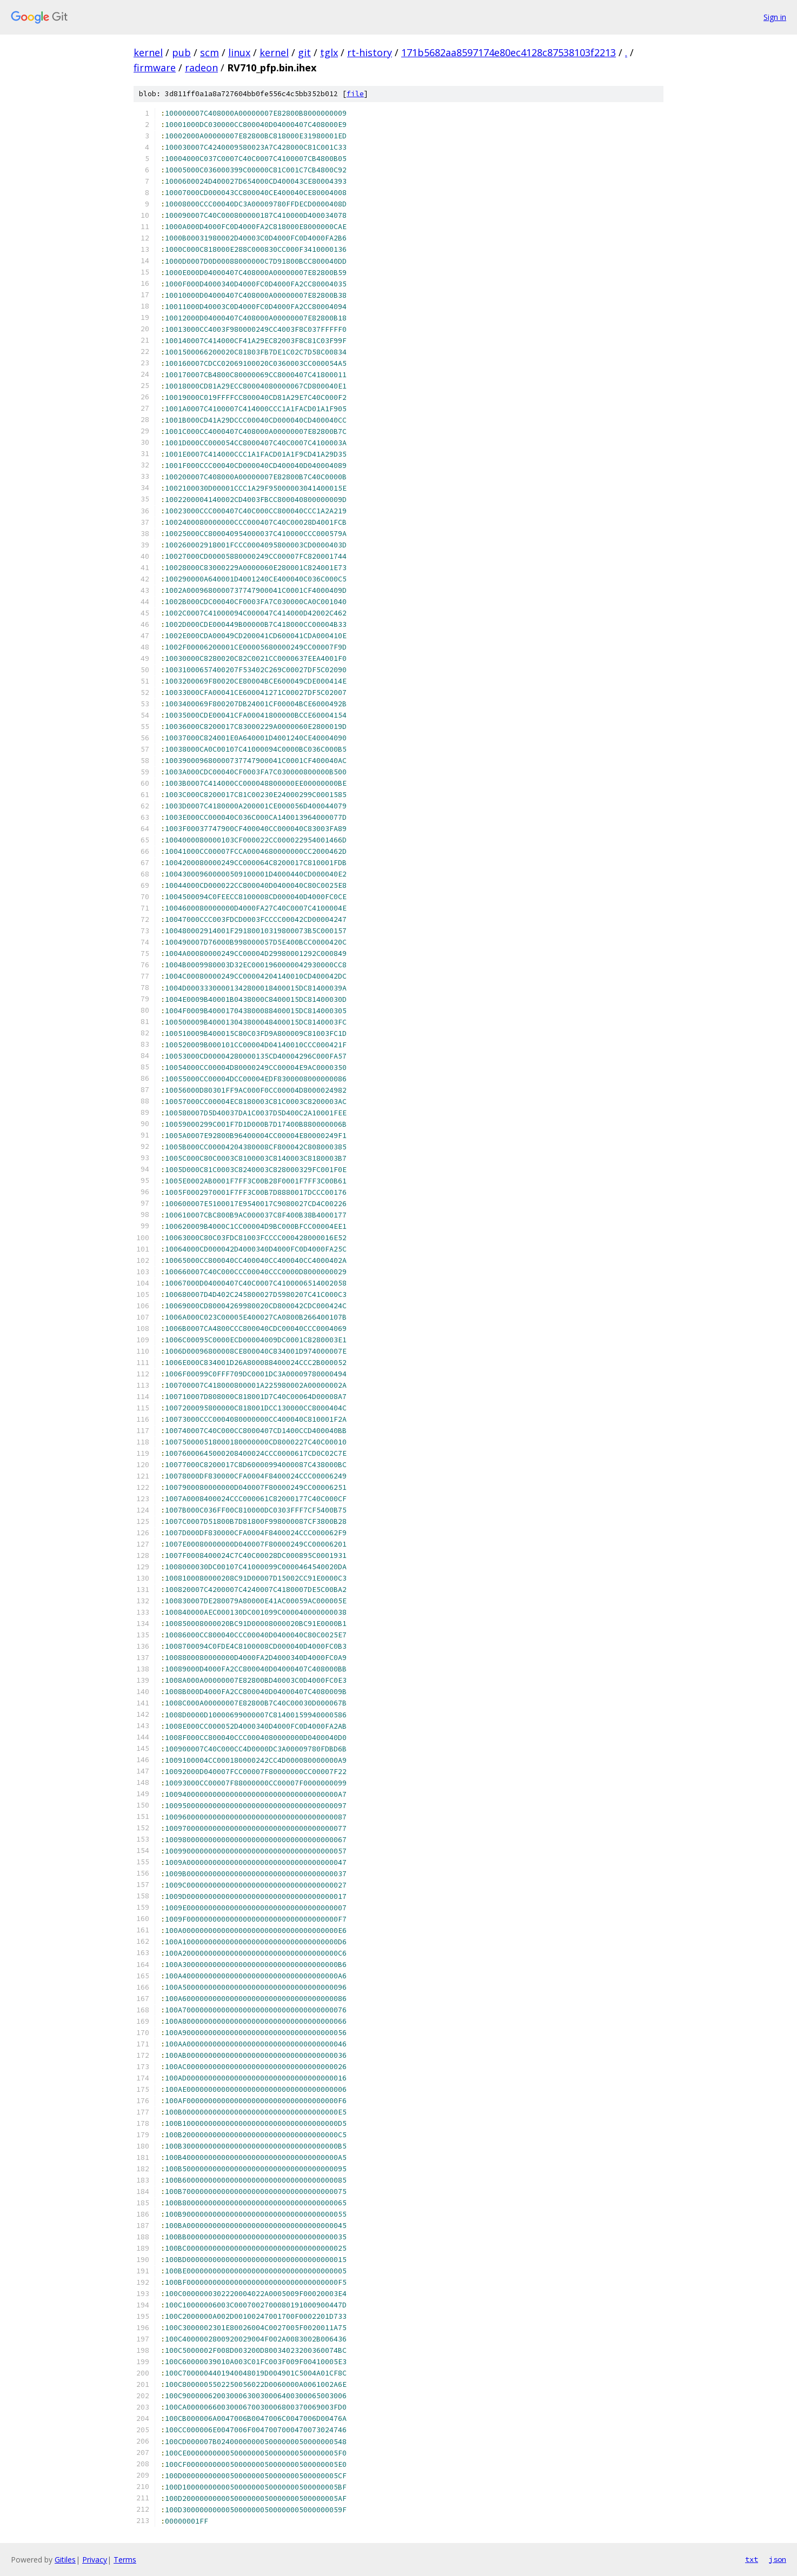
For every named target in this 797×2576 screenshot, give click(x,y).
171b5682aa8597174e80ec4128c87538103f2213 (508, 52)
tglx (329, 52)
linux (239, 52)
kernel (148, 52)
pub (181, 52)
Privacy (94, 2559)
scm (209, 52)
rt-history (369, 52)
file (355, 93)
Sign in (774, 17)
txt (751, 2559)
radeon (201, 67)
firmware (155, 67)
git (304, 52)
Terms (125, 2559)
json (777, 2559)
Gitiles (65, 2559)
